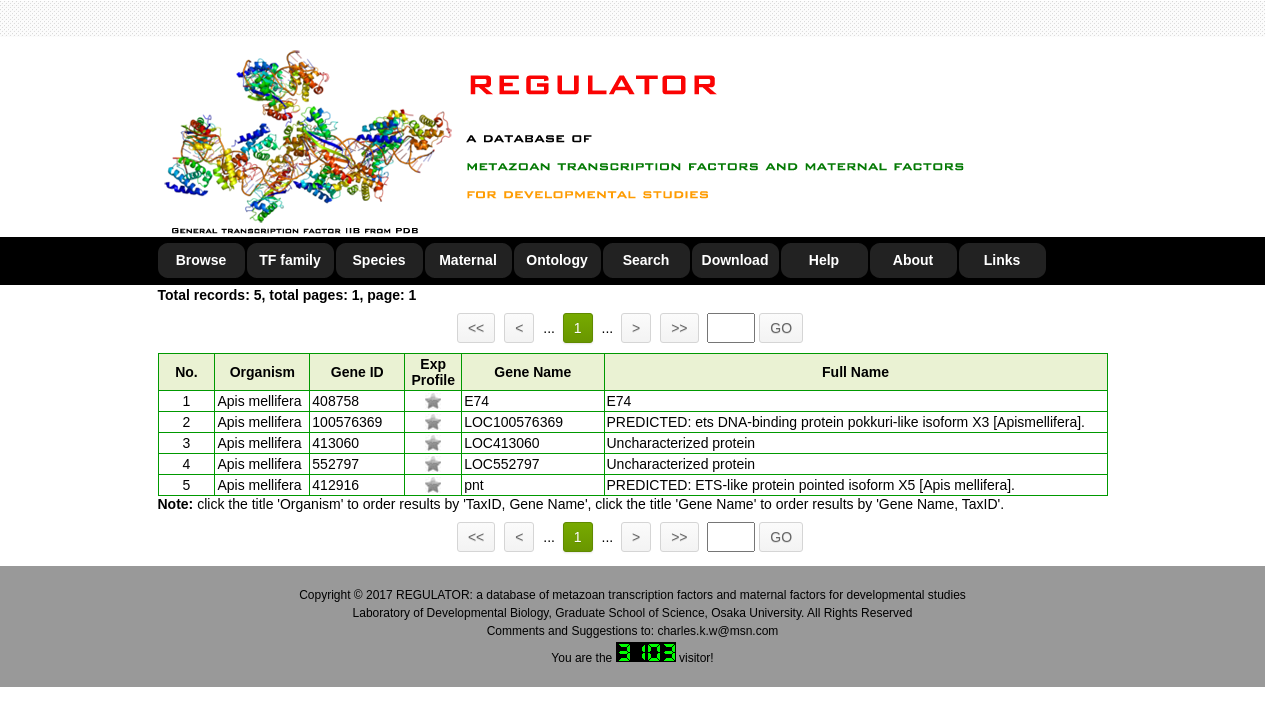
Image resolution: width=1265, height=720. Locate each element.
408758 (335, 401)
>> (679, 328)
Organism (262, 372)
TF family (289, 260)
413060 (335, 443)
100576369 (347, 422)
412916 (335, 485)
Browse (201, 260)
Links (1002, 260)
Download (735, 260)
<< (476, 328)
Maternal (468, 260)
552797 (335, 464)
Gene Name (532, 372)
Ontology (556, 260)
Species (379, 260)
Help (824, 260)
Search (646, 260)
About (913, 260)
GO (781, 328)
